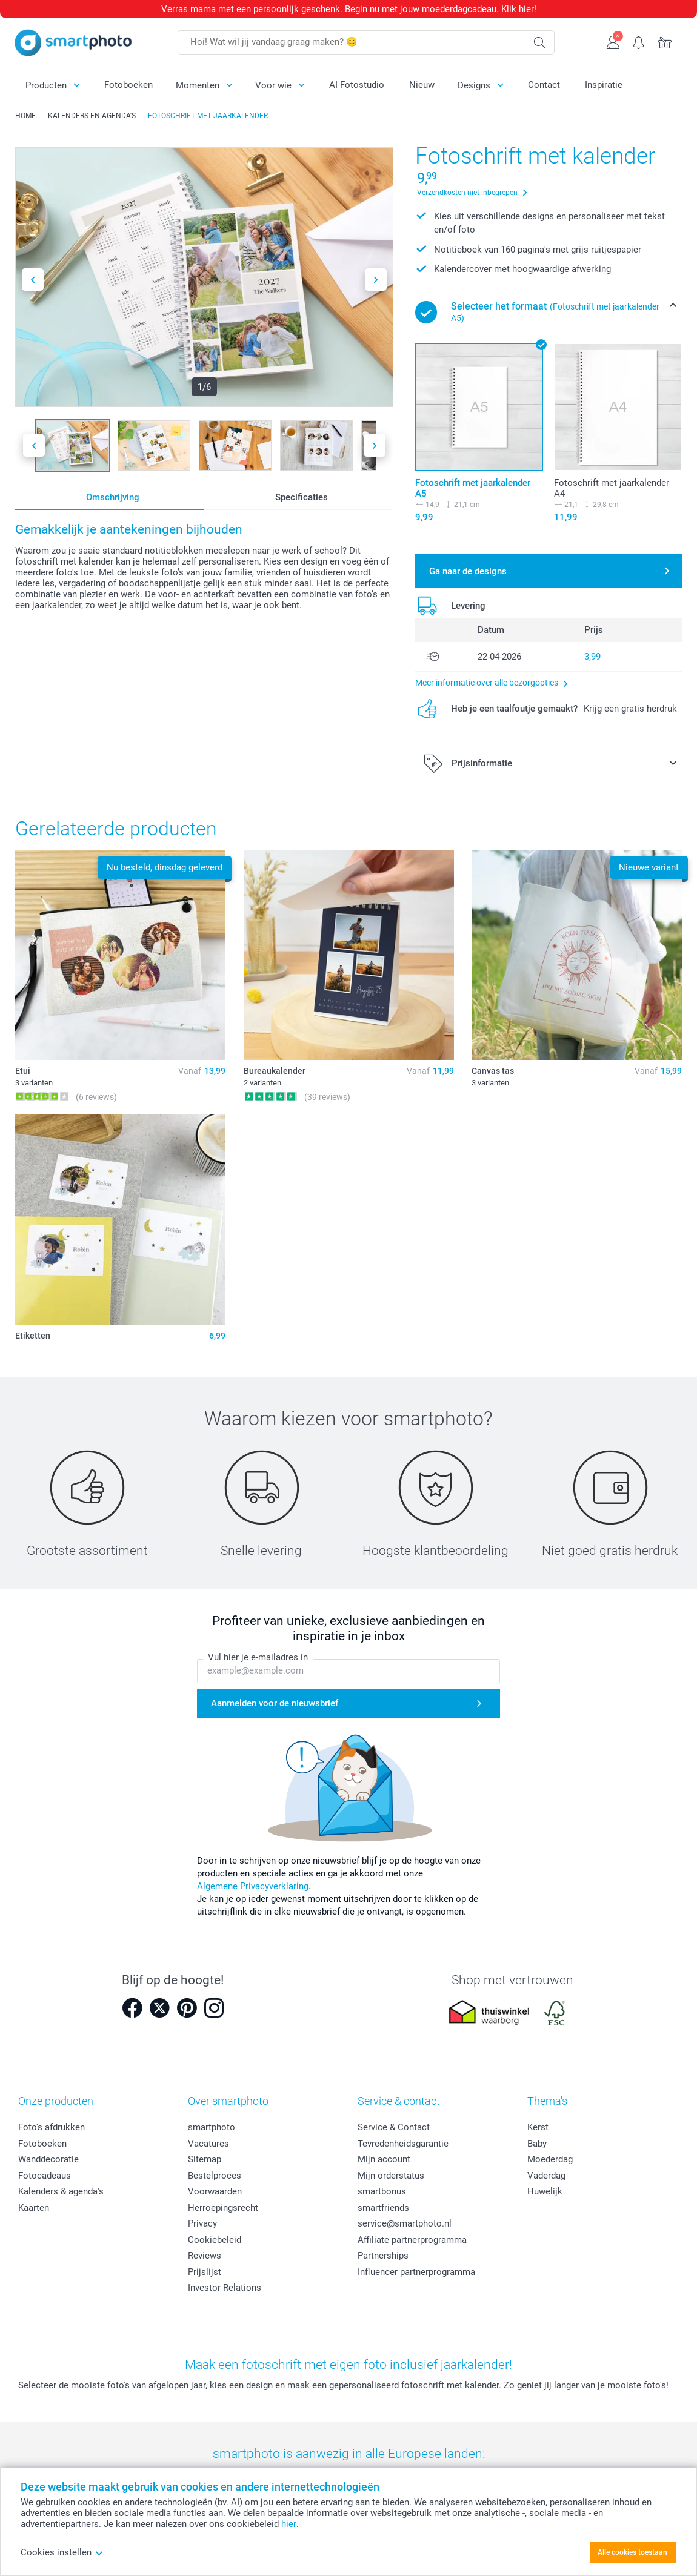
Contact (544, 84)
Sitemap (204, 2159)
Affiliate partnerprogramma (412, 2239)
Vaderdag (546, 2175)
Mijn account (384, 2159)
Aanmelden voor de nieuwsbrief (274, 1703)
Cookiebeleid (214, 2239)
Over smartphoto (228, 2100)
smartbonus (382, 2191)
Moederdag (550, 2159)
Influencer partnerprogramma (416, 2271)
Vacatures (208, 2143)
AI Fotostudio (356, 84)
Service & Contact (394, 2127)
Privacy (202, 2223)
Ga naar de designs (468, 571)
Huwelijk (544, 2191)
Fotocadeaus (44, 2175)
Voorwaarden (215, 2191)
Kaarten (33, 2207)
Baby (537, 2143)
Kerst (538, 2127)
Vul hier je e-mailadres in (258, 1657)
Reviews (204, 2255)
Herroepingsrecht (223, 2207)
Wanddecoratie (48, 2159)
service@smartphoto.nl (405, 2223)
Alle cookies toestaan (632, 2552)
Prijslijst (204, 2271)
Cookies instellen (62, 2552)
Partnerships (383, 2255)
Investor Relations (224, 2287)
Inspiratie (603, 84)
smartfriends (383, 2207)
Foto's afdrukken (51, 2127)
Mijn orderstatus (391, 2175)
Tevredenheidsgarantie (403, 2143)
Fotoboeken (128, 84)
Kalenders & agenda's (61, 2191)
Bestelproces (214, 2175)
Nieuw (422, 84)
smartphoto (211, 2127)
